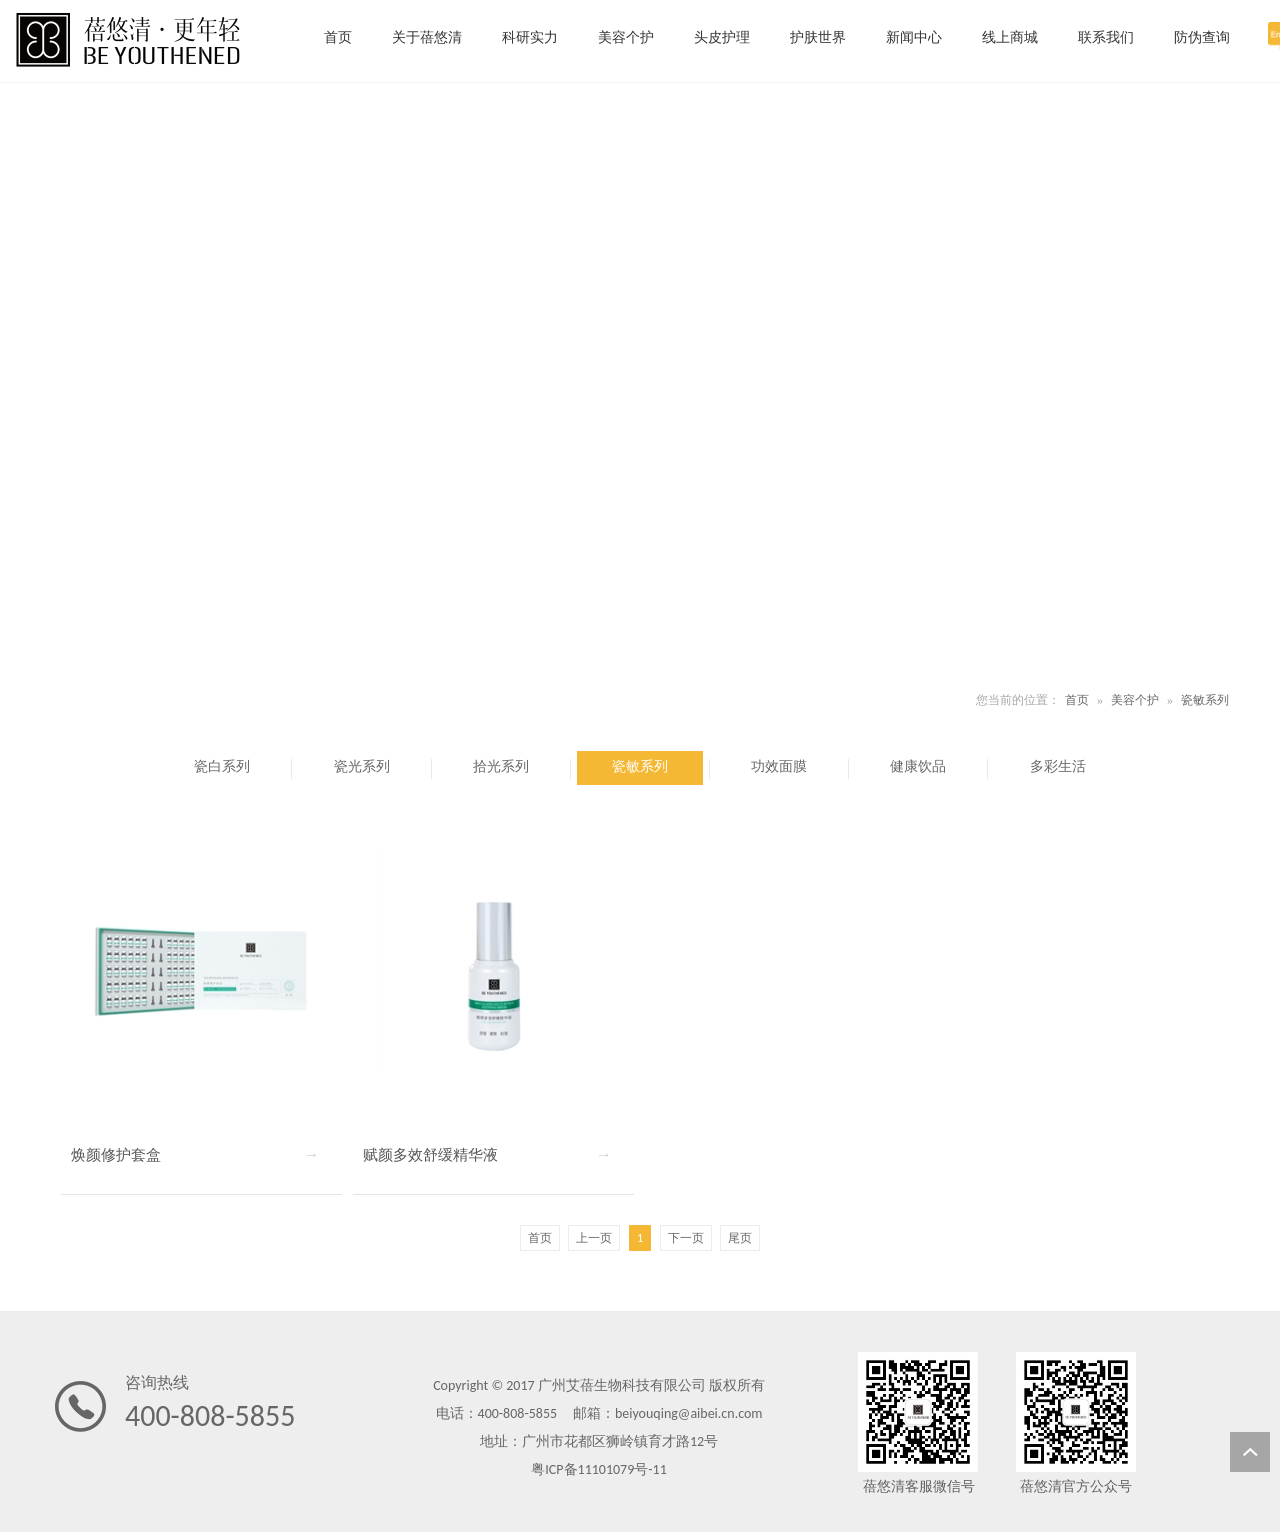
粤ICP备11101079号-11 (598, 1469)
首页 (1077, 700)
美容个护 (1135, 700)
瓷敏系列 (1205, 700)
